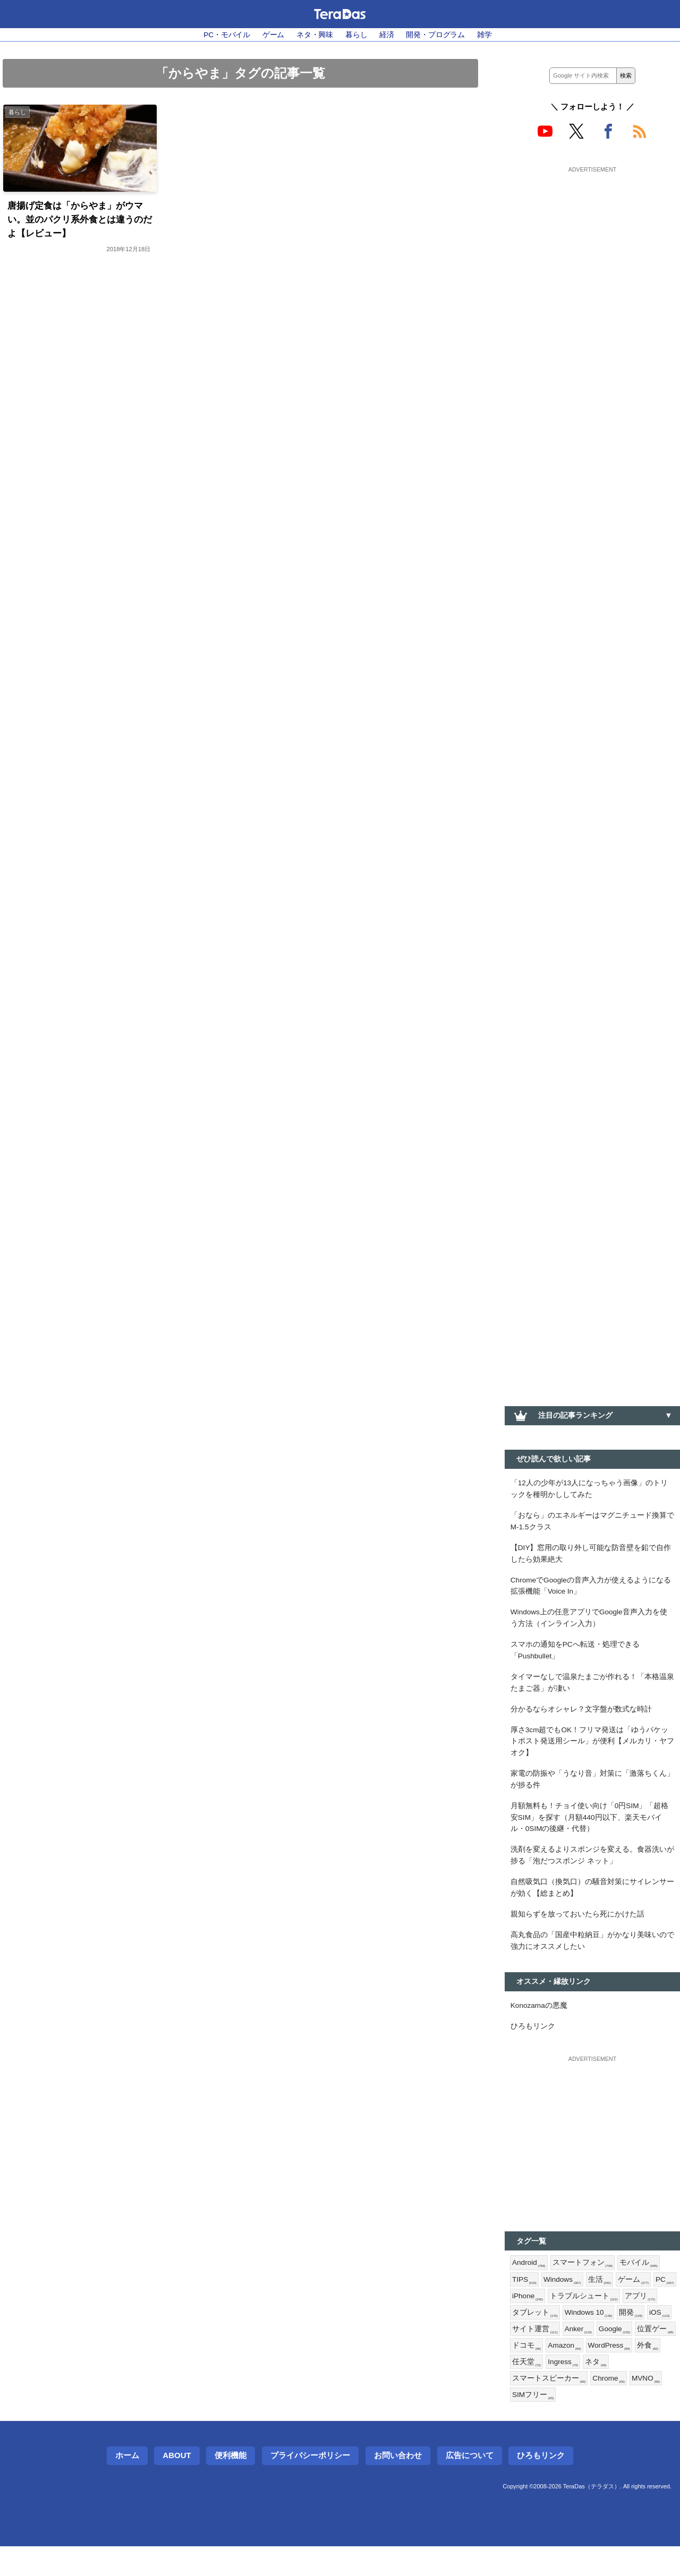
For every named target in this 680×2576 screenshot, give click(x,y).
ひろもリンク (533, 2048)
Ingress (643, 2389)
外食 (573, 2389)
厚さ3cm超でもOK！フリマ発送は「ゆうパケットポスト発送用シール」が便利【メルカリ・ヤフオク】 (592, 1753)
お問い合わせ (398, 2484)
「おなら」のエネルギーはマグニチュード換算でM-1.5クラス (592, 1523)
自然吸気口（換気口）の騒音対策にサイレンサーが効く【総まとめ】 (592, 1906)
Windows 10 (627, 2338)
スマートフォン (584, 2286)
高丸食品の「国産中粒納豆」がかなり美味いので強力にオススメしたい (592, 1961)
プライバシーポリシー (310, 2484)
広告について (470, 2484)
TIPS (525, 2303)
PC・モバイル (225, 35)
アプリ (527, 2338)
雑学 (486, 35)
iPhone (554, 2320)
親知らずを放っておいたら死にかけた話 (577, 1933)
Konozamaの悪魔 (540, 2027)
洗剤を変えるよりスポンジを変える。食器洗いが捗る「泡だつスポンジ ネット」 (592, 1872)
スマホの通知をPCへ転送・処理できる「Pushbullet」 (575, 1658)
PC (521, 2320)
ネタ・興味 (314, 35)
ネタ (522, 2407)
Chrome (638, 2407)
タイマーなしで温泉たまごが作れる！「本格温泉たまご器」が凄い (592, 1692)
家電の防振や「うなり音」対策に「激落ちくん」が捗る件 (592, 1793)
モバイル (640, 2286)
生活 (602, 2303)
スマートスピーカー (577, 2407)
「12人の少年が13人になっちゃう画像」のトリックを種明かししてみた (590, 1490)
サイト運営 (593, 2355)
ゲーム (273, 35)
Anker (637, 2355)
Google (528, 2372)
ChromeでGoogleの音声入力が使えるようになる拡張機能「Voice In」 (592, 1591)
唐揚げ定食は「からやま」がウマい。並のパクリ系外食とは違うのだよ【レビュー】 (79, 221)
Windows (564, 2303)
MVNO (527, 2424)
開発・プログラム (436, 35)
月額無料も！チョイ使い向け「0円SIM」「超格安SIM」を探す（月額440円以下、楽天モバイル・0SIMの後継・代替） (590, 1832)
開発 (524, 2355)
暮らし (356, 35)
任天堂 (606, 2389)
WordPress (534, 2389)
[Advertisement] (592, 243)
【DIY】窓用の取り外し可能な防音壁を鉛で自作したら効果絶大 (591, 1557)
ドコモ (609, 2372)
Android (529, 2286)
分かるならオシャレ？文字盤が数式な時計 (581, 1719)
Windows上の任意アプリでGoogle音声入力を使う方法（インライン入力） (590, 1624)
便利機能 (230, 2484)
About (177, 2484)
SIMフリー (570, 2424)
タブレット (573, 2338)
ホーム (127, 2484)
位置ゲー (570, 2372)
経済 (387, 35)
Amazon (648, 2372)
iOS (553, 2355)
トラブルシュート (611, 2320)
